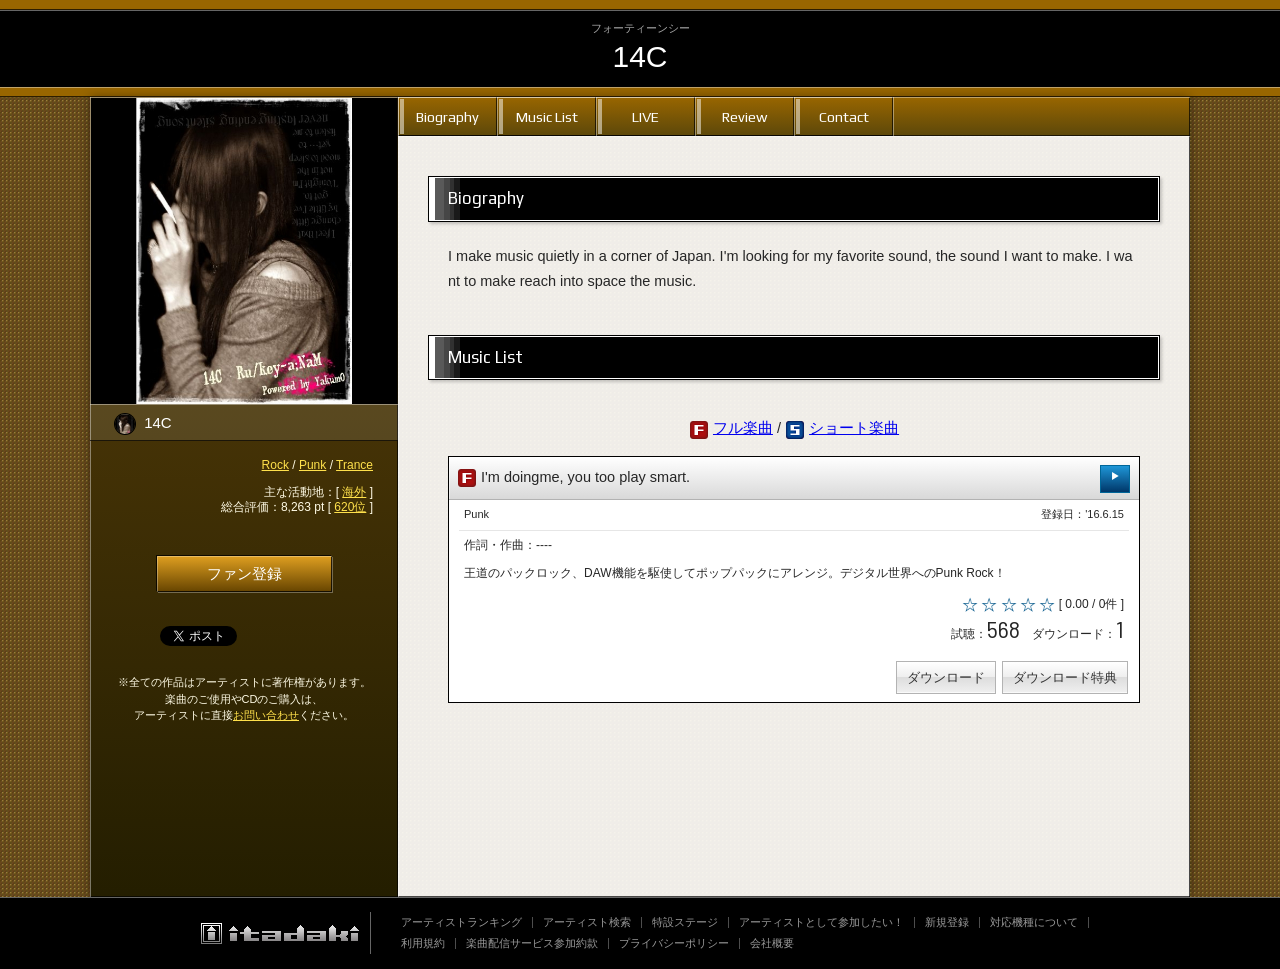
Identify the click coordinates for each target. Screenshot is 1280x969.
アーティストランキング (461, 922)
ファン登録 (244, 574)
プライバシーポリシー (674, 943)
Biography (447, 116)
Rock (275, 465)
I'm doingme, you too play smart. (794, 478)
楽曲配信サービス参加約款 (532, 943)
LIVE (645, 116)
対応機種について (1034, 922)
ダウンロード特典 (1065, 677)
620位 (350, 507)
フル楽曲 (743, 428)
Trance (354, 465)
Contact (844, 116)
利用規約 (423, 943)
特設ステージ (685, 922)
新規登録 (947, 922)
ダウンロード (946, 677)
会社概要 (772, 943)
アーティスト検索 (587, 922)
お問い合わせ (266, 715)
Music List (547, 116)
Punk (312, 465)
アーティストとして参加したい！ (821, 922)
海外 (354, 492)
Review (744, 116)
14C (639, 56)
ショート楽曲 (854, 428)
